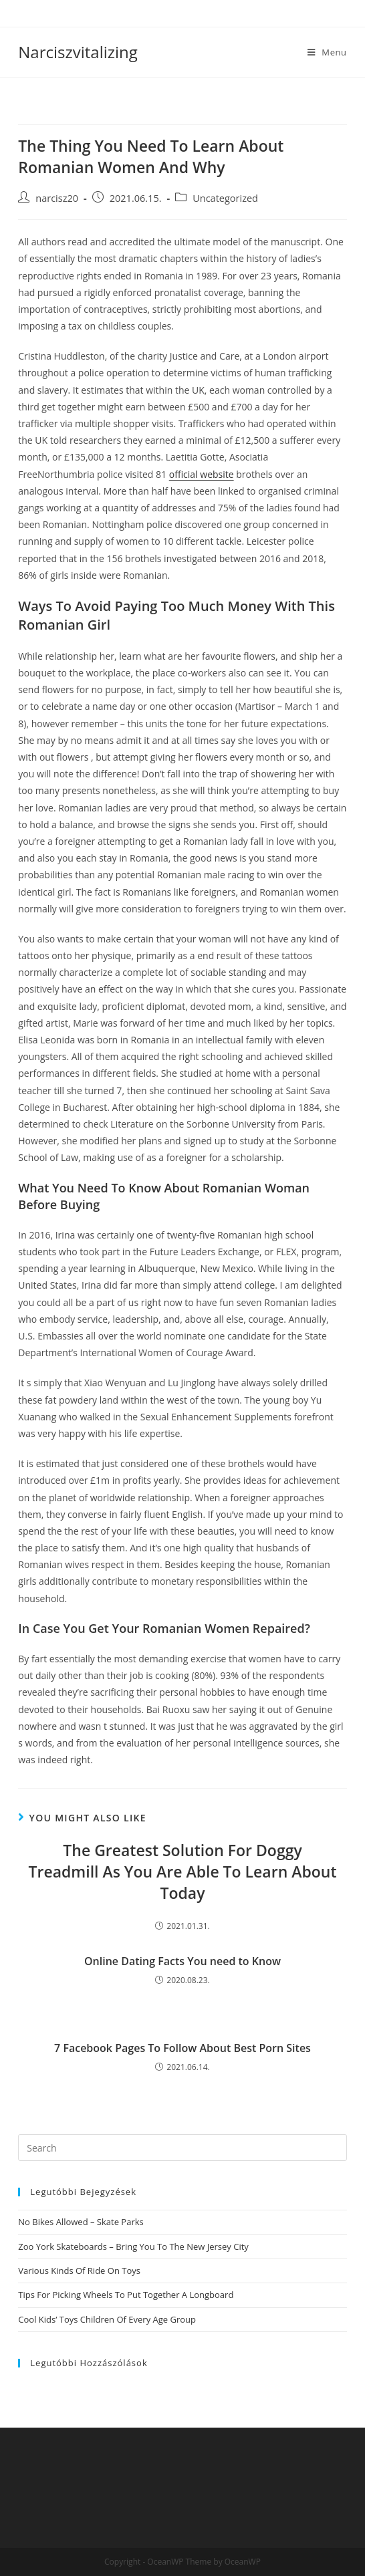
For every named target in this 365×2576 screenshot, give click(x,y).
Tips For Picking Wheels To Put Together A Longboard (125, 2295)
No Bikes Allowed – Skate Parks (80, 2222)
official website (201, 474)
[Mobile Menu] (327, 52)
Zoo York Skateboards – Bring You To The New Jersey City (133, 2246)
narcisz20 (56, 198)
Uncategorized (225, 198)
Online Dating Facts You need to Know (182, 1961)
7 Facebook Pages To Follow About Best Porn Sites (182, 2048)
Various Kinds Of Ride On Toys (79, 2271)
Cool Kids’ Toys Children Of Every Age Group (107, 2319)
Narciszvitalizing (78, 52)
